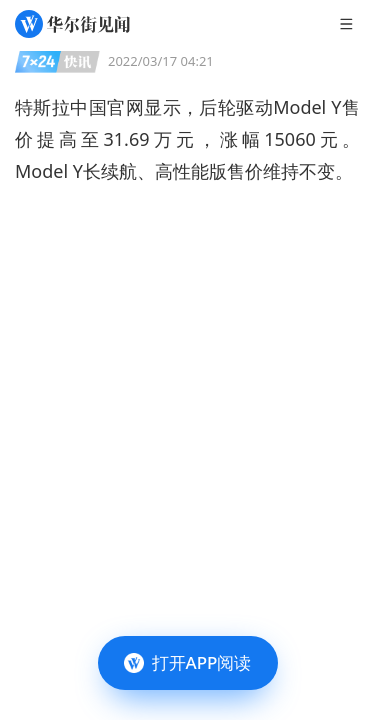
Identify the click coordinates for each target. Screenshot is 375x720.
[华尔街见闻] (72, 24)
